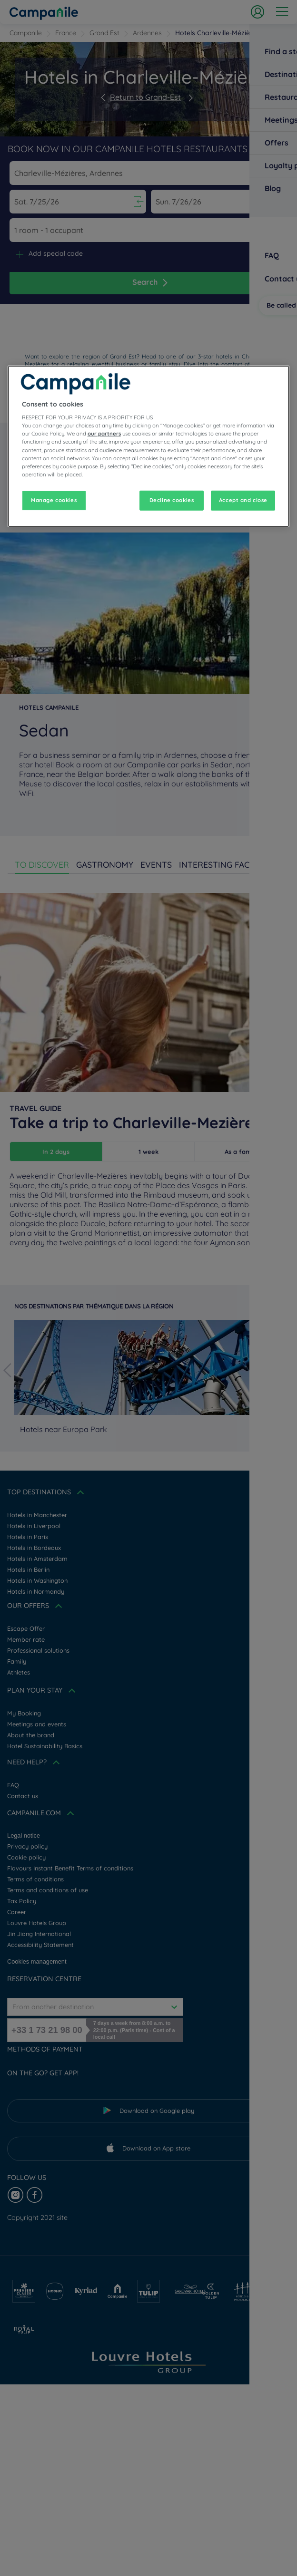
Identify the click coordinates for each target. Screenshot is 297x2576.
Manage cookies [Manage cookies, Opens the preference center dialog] (54, 500)
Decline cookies (171, 500)
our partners (104, 433)
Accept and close (243, 500)
